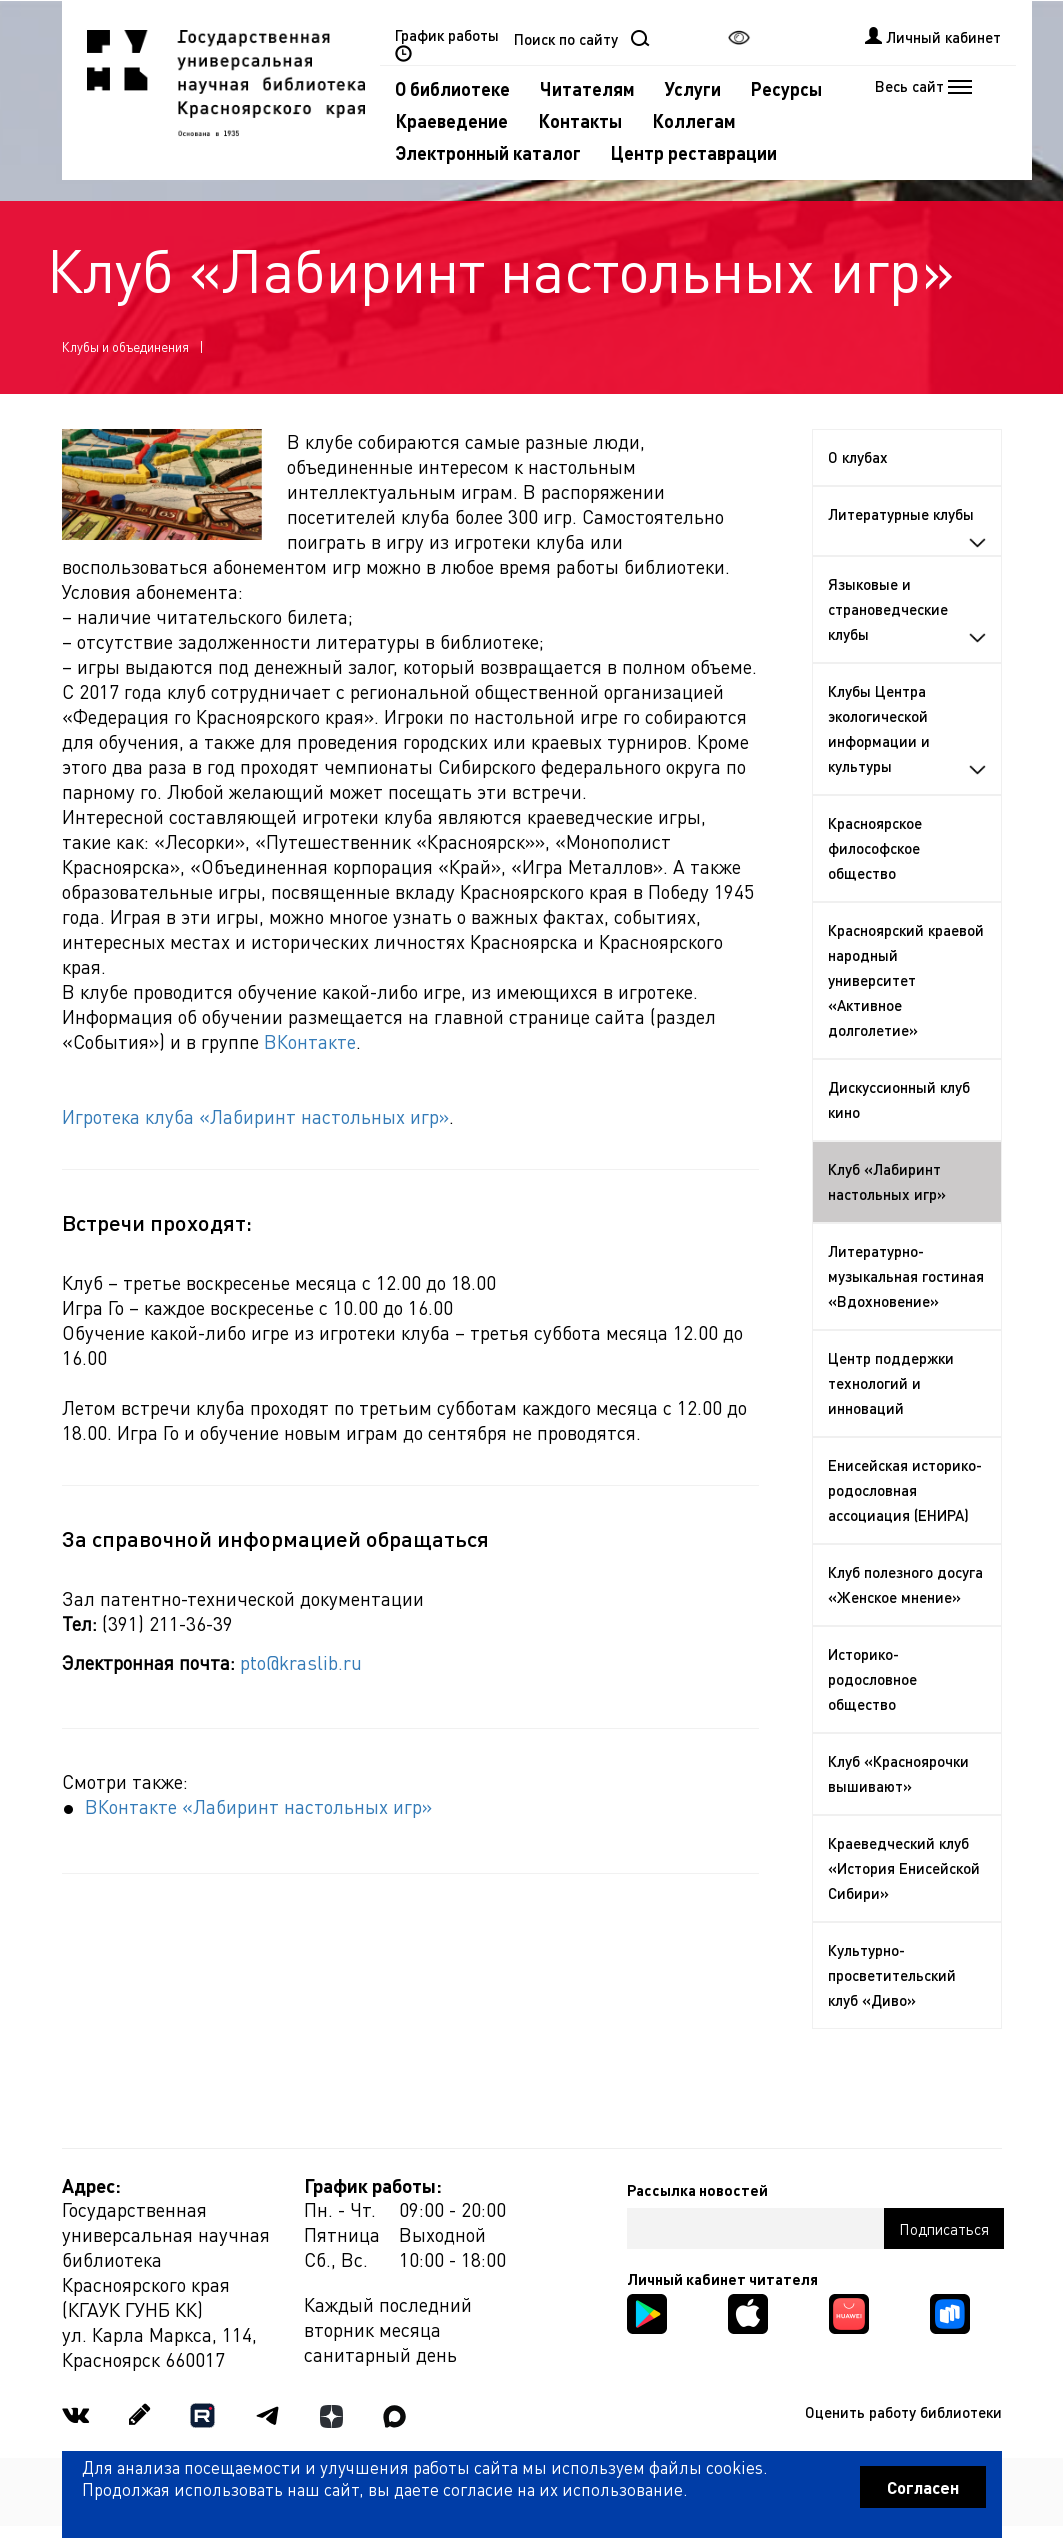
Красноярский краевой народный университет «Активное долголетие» (906, 980)
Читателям (587, 88)
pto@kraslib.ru (301, 1662)
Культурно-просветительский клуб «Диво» (892, 1975)
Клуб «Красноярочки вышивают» (898, 1773)
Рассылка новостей (697, 2190)
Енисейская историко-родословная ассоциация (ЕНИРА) (905, 1490)
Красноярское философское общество (875, 848)
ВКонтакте (310, 1041)
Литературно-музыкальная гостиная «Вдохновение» (906, 1276)
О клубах (858, 457)
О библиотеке (452, 88)
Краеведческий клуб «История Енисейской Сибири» (904, 1868)
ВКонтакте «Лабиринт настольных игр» (258, 1806)
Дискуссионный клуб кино (899, 1099)
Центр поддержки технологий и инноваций (891, 1383)
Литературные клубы (907, 526)
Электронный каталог (488, 152)
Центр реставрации (694, 152)
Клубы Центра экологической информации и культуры (907, 728)
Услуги (693, 88)
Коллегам (694, 120)
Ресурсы (786, 88)
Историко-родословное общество (872, 1679)
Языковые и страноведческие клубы (907, 609)
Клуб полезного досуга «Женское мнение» (905, 1584)
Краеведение (451, 120)
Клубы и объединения (125, 346)
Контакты (580, 120)
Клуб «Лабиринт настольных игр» (887, 1181)
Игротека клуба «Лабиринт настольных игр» (255, 1116)
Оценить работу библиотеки (903, 2412)
